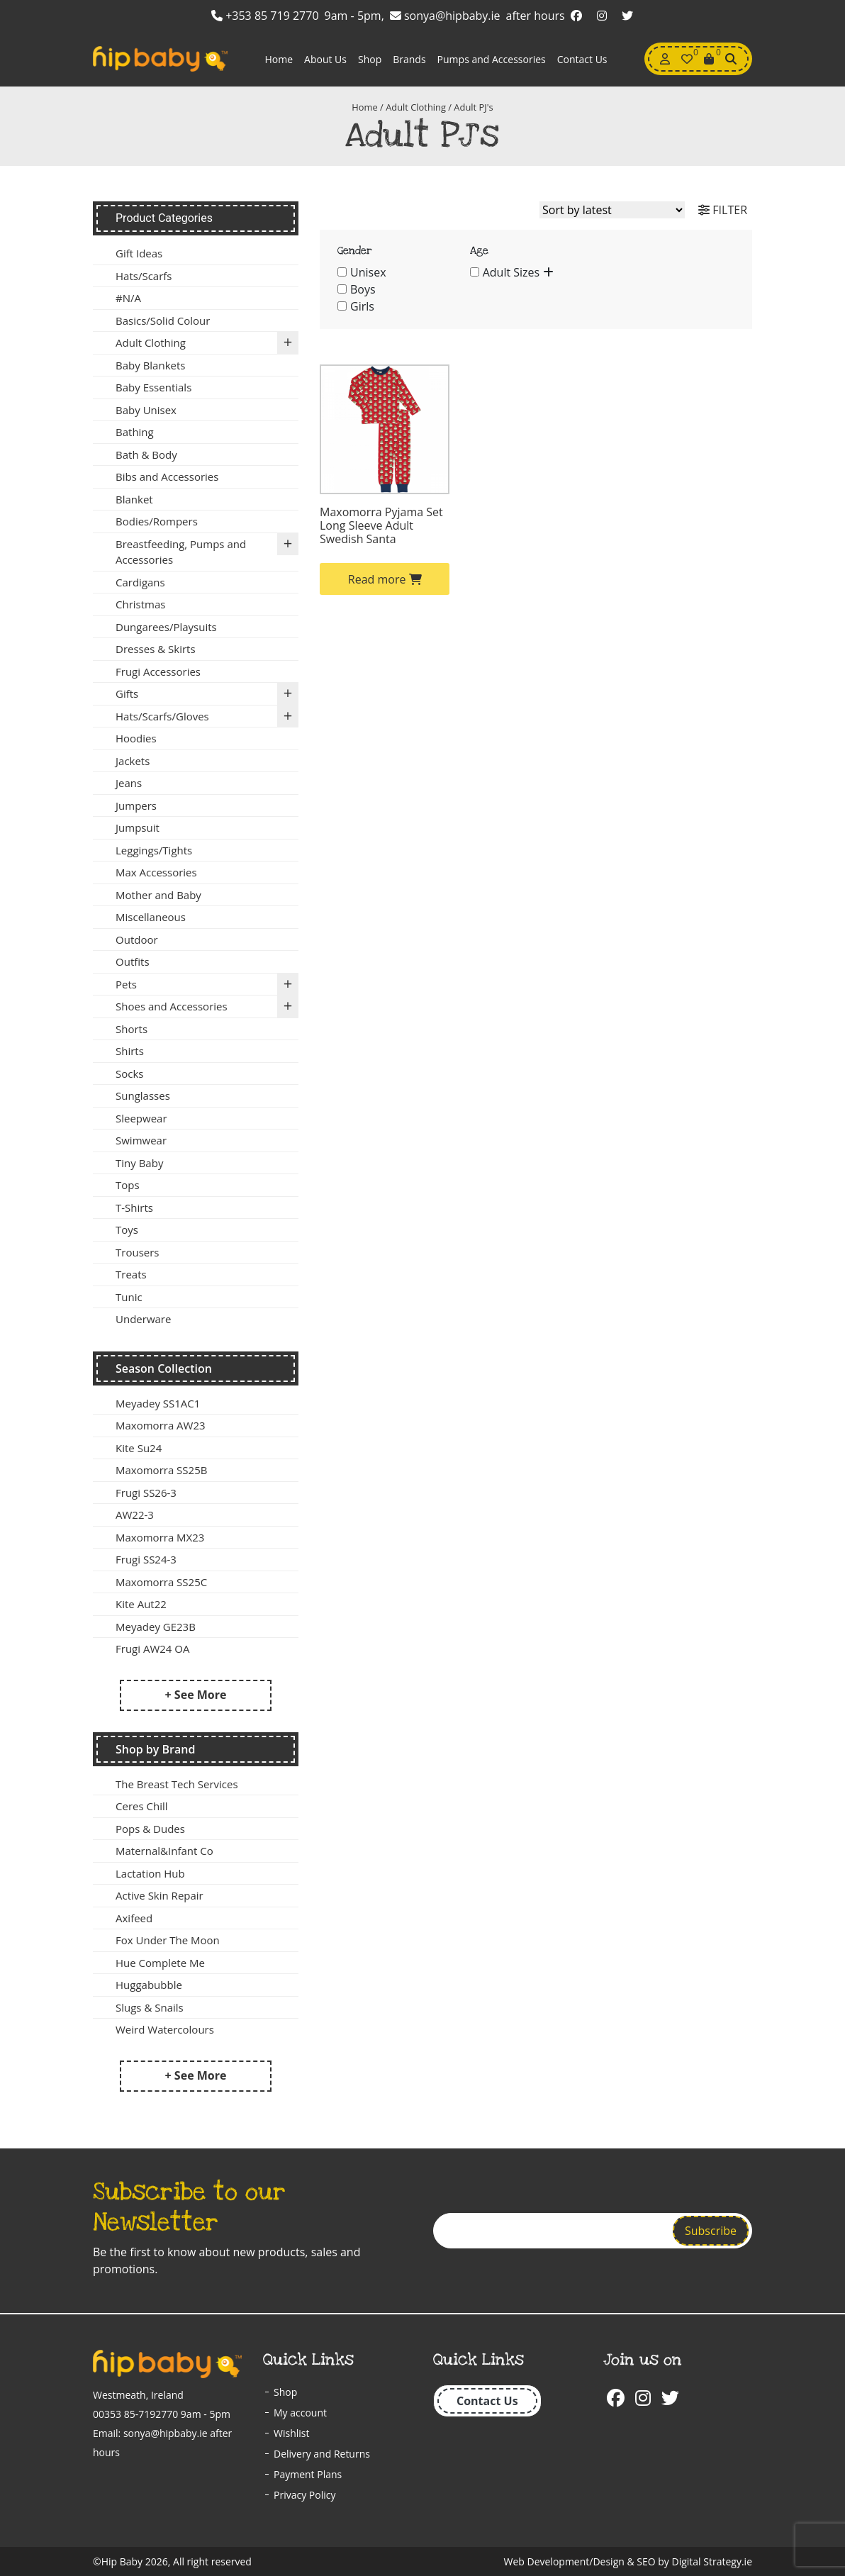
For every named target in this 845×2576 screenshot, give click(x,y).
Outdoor (137, 939)
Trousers (137, 1252)
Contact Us (582, 59)
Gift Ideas (139, 253)
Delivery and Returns (322, 2453)
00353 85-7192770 (135, 2414)
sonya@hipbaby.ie (445, 15)
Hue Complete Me (160, 1963)
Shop (369, 59)
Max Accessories (156, 872)
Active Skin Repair (159, 1895)
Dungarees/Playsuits (166, 627)
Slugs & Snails (150, 2007)
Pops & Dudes (150, 1829)
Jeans (129, 783)
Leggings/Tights (154, 850)
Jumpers (136, 805)
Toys (127, 1229)
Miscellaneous (151, 917)
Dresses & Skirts (156, 649)
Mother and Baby (158, 895)
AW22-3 (135, 1514)
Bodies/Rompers (157, 521)
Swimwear (141, 1140)
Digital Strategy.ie (712, 2561)
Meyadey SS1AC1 (158, 1403)
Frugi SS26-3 (146, 1492)
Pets (207, 985)
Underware (143, 1319)
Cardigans (140, 582)
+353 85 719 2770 (265, 15)
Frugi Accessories (158, 671)
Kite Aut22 (141, 1604)
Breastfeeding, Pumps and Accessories (207, 550)
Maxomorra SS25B (161, 1470)
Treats (131, 1274)
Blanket (134, 499)
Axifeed (134, 1918)
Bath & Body (146, 454)
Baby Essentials (153, 387)
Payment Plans (308, 2474)
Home (278, 59)
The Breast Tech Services (177, 1784)
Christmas (140, 604)
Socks (129, 1073)
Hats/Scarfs (144, 276)
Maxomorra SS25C (161, 1582)
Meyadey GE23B (156, 1626)
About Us (325, 59)
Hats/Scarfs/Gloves (207, 716)
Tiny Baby (139, 1163)
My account (300, 2412)
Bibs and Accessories (167, 476)
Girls (362, 306)
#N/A (128, 298)
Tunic (129, 1297)
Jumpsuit (138, 827)
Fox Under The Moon (168, 1940)
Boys (363, 289)
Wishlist (291, 2433)
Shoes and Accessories (207, 1006)
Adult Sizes (511, 272)
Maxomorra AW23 (161, 1425)
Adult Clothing (416, 107)
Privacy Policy (304, 2495)
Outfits (133, 961)
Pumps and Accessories (491, 59)
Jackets (133, 761)
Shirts (130, 1051)
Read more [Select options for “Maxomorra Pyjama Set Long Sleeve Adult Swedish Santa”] (385, 579)
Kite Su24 (139, 1448)
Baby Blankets (150, 365)
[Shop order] (612, 209)
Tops (128, 1185)
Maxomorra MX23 (160, 1537)
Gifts (207, 694)
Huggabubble (149, 1985)
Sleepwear (141, 1118)
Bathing (135, 432)
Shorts (131, 1029)
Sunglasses (143, 1095)
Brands (409, 59)
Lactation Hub (150, 1873)
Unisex (368, 272)
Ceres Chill (141, 1806)
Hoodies (136, 738)
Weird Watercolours (165, 2029)
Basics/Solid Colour (163, 320)
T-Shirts (134, 1207)
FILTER (722, 210)
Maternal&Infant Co (164, 1851)
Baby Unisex (146, 410)
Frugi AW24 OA (152, 1648)
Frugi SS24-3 (146, 1559)
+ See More (196, 1694)
